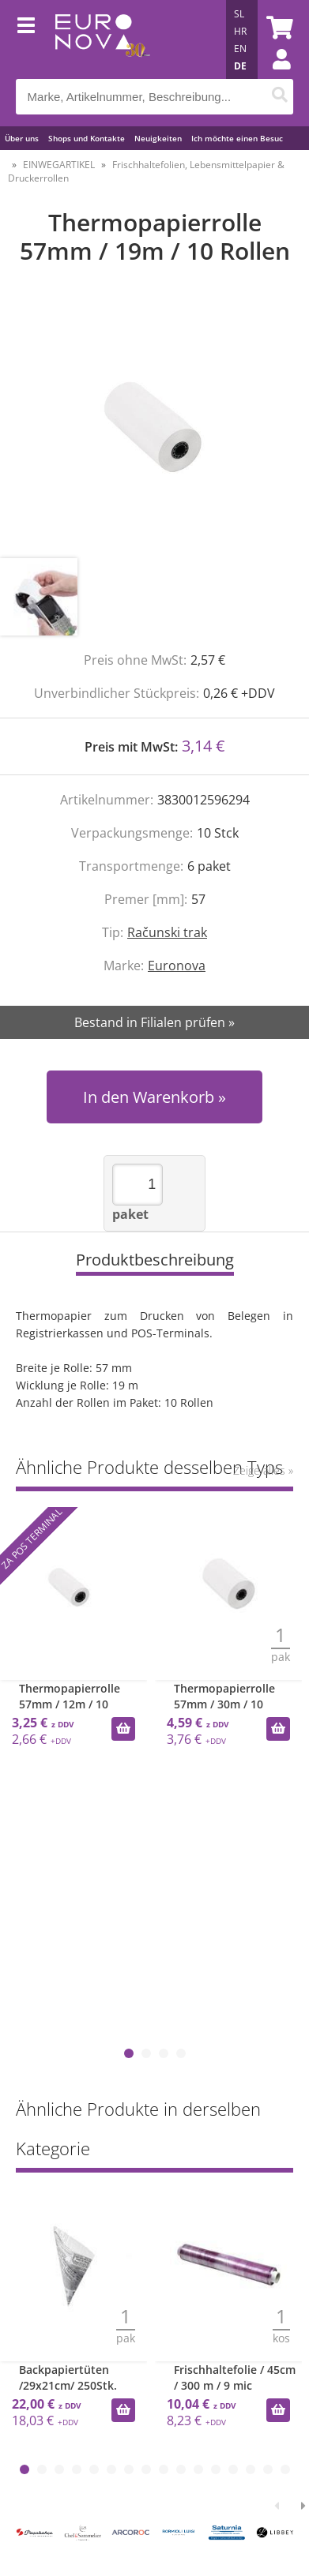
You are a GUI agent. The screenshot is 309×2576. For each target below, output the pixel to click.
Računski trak (167, 932)
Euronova (176, 965)
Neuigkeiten (158, 138)
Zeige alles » (263, 1470)
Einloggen (273, 75)
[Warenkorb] (277, 27)
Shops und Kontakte (86, 138)
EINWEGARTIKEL (59, 164)
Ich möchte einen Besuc (237, 138)
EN (240, 48)
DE (240, 66)
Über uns (22, 138)
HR (240, 31)
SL (239, 14)
